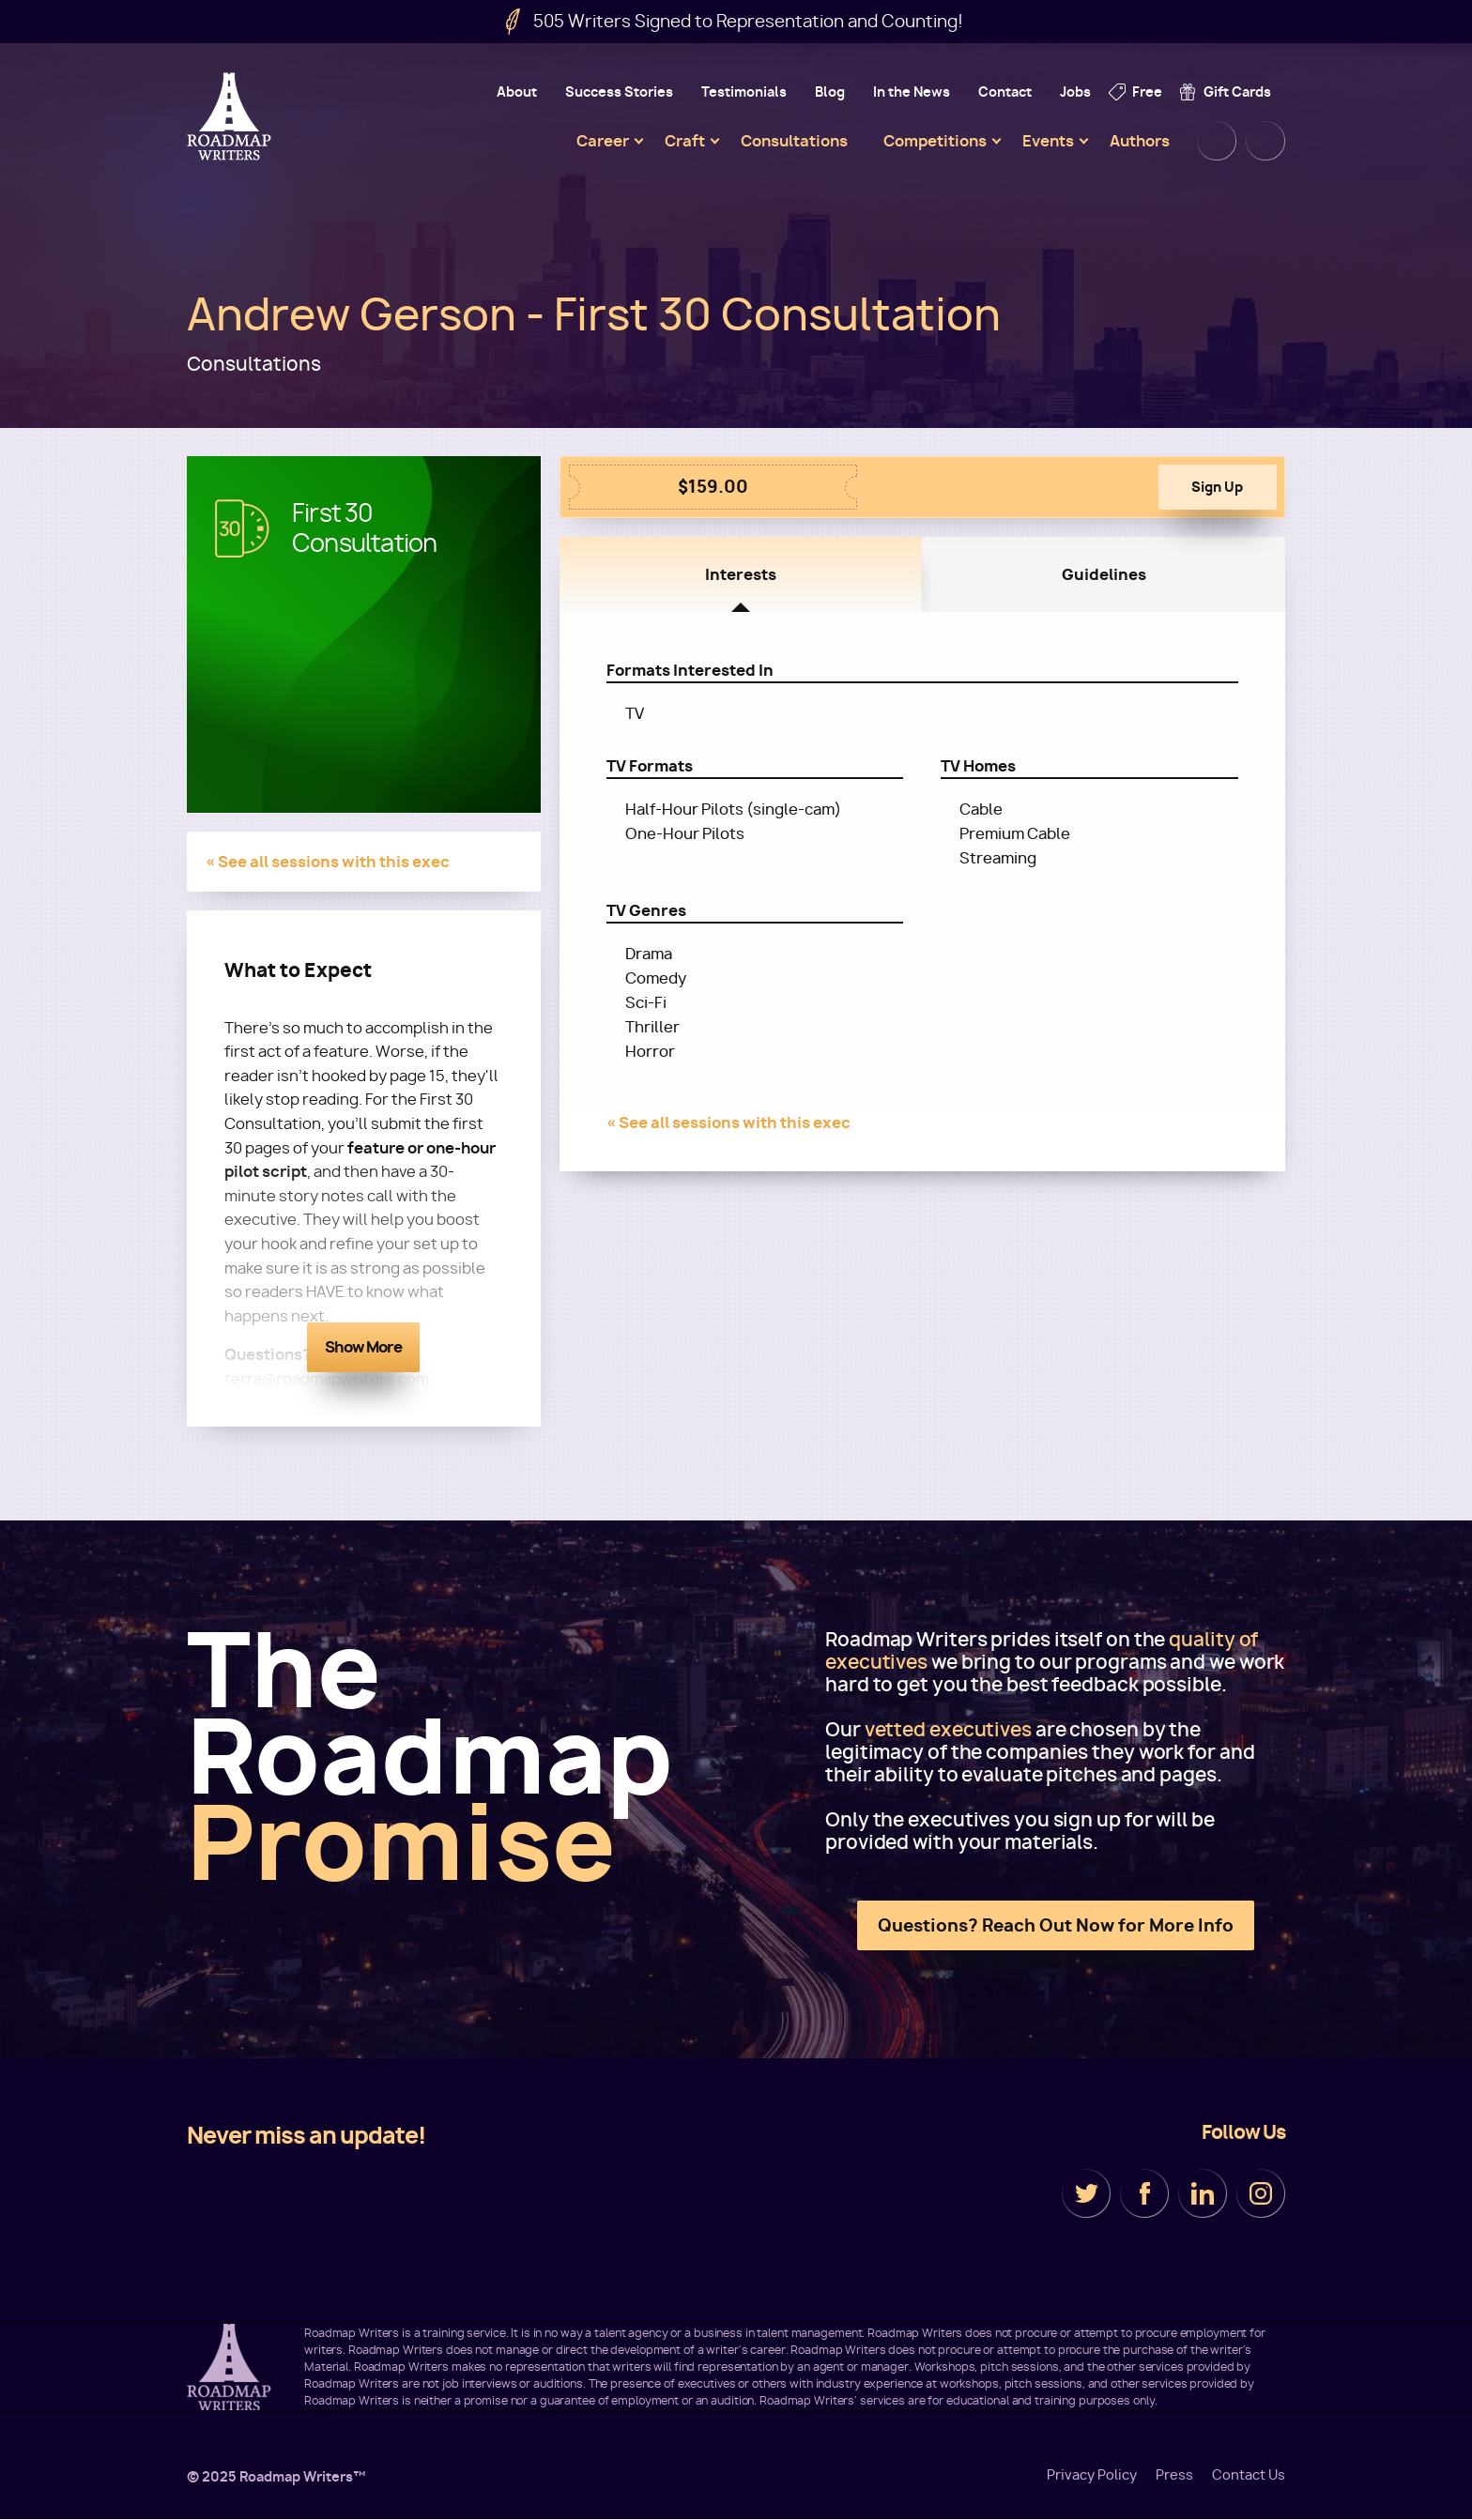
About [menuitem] (517, 91)
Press (1174, 2475)
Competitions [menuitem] (935, 140)
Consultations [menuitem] (794, 140)
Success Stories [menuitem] (619, 91)
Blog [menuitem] (830, 91)
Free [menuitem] (1147, 91)
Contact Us (1248, 2475)
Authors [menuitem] (1140, 140)
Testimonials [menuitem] (744, 91)
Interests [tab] (740, 574)
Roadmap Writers (231, 116)
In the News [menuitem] (911, 91)
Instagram (1260, 2193)
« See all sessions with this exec (328, 861)
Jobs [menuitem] (1075, 91)
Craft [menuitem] (685, 140)
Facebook (1144, 2193)
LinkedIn (1202, 2193)
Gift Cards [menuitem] (1237, 91)
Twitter (1086, 2193)
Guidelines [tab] (1104, 574)
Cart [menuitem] (1265, 140)
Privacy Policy (1092, 2475)
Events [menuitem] (1048, 140)
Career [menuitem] (602, 140)
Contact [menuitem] (1005, 91)
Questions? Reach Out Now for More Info (1056, 1925)
